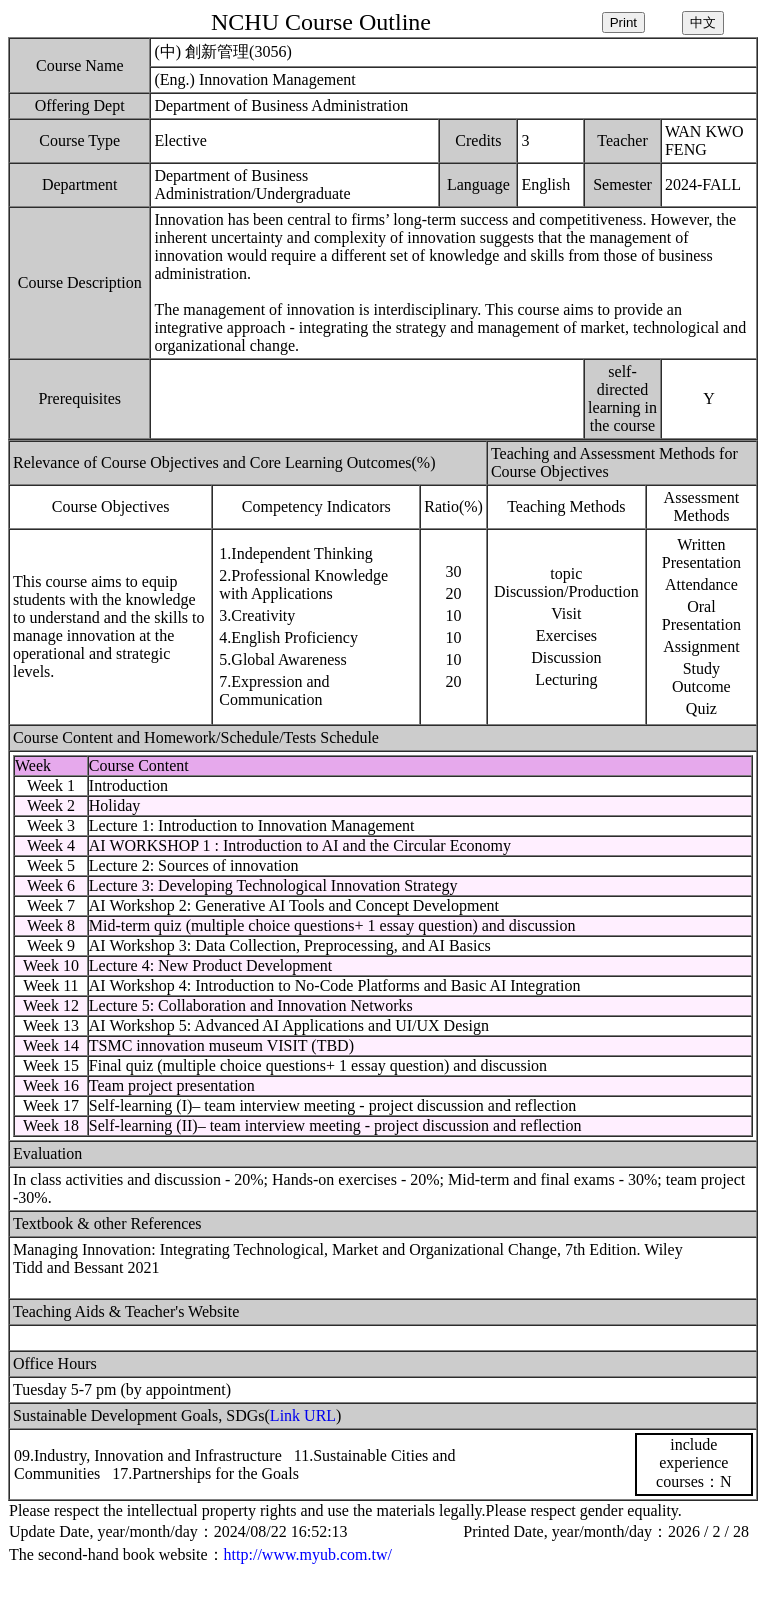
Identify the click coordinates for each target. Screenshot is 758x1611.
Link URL (303, 1415)
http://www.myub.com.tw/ (308, 1554)
